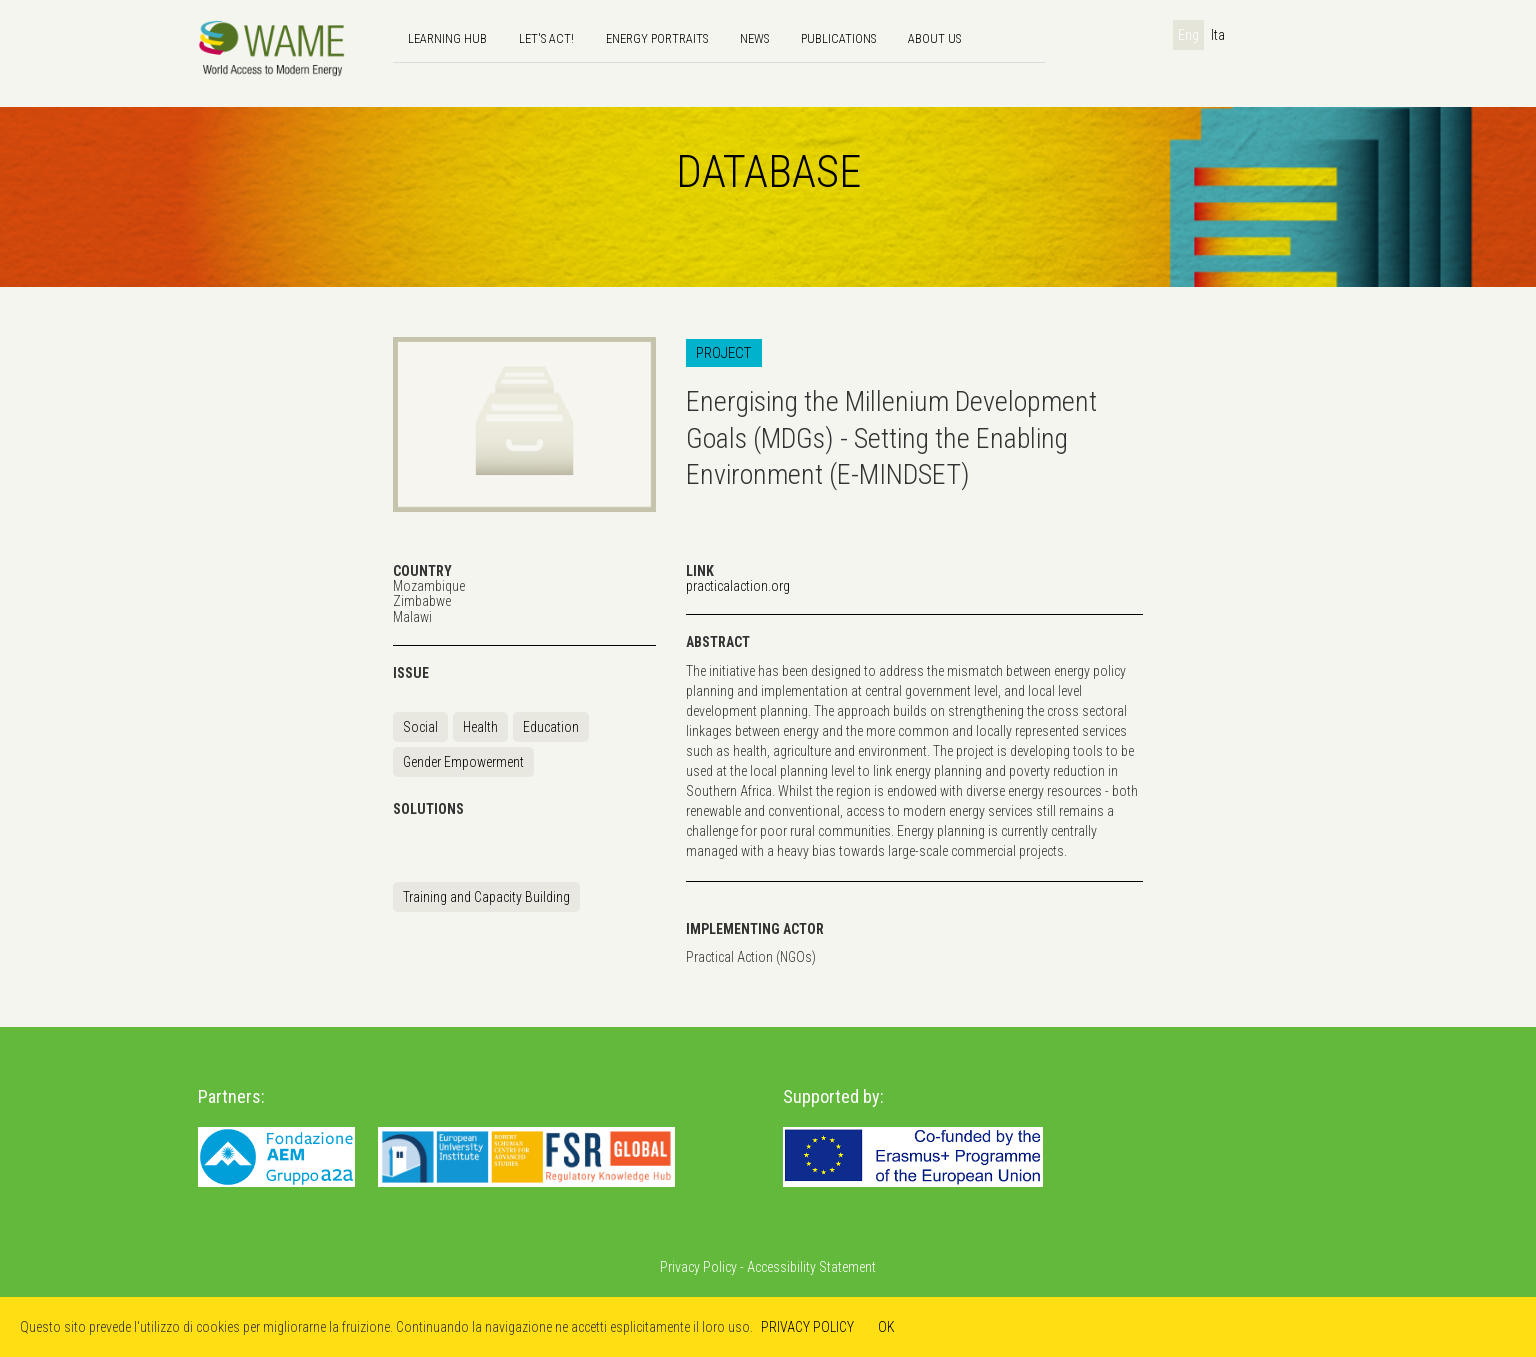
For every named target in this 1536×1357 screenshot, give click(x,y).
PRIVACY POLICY (807, 1327)
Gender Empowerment (463, 762)
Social (420, 727)
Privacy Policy (698, 1267)
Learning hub (447, 38)
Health (480, 727)
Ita (1218, 35)
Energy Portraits (657, 38)
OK (886, 1327)
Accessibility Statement (811, 1267)
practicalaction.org (738, 586)
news (754, 38)
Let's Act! (546, 38)
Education (551, 727)
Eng (1188, 35)
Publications (838, 38)
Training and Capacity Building (486, 897)
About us (934, 38)
